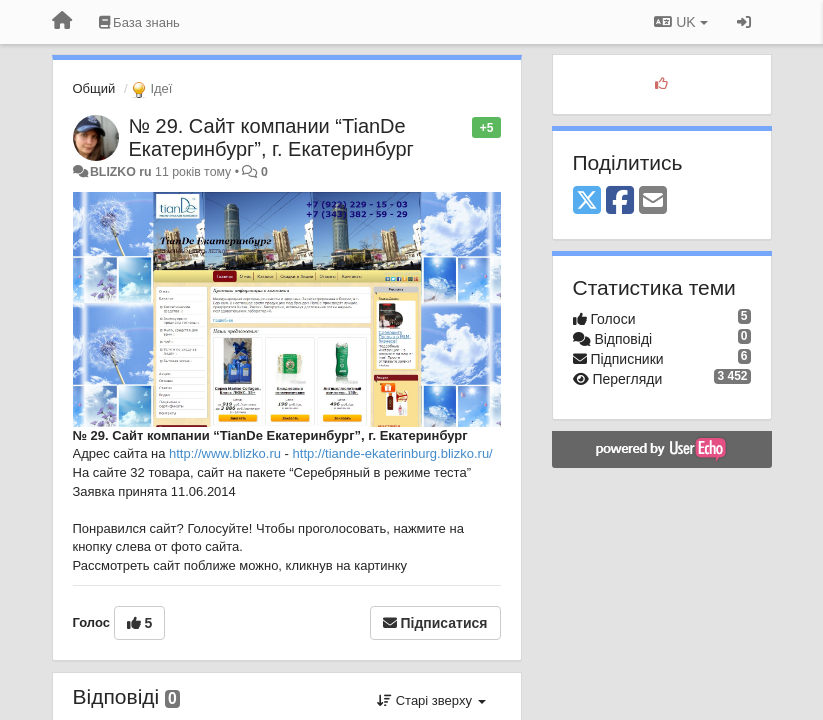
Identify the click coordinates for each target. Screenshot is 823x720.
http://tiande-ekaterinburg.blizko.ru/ (393, 453)
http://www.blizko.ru (225, 453)
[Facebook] (620, 201)
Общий (94, 88)
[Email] (653, 201)
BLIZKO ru (122, 172)
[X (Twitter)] (587, 201)
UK (680, 22)
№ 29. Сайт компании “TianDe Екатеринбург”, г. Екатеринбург (271, 137)
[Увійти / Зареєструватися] (744, 22)
